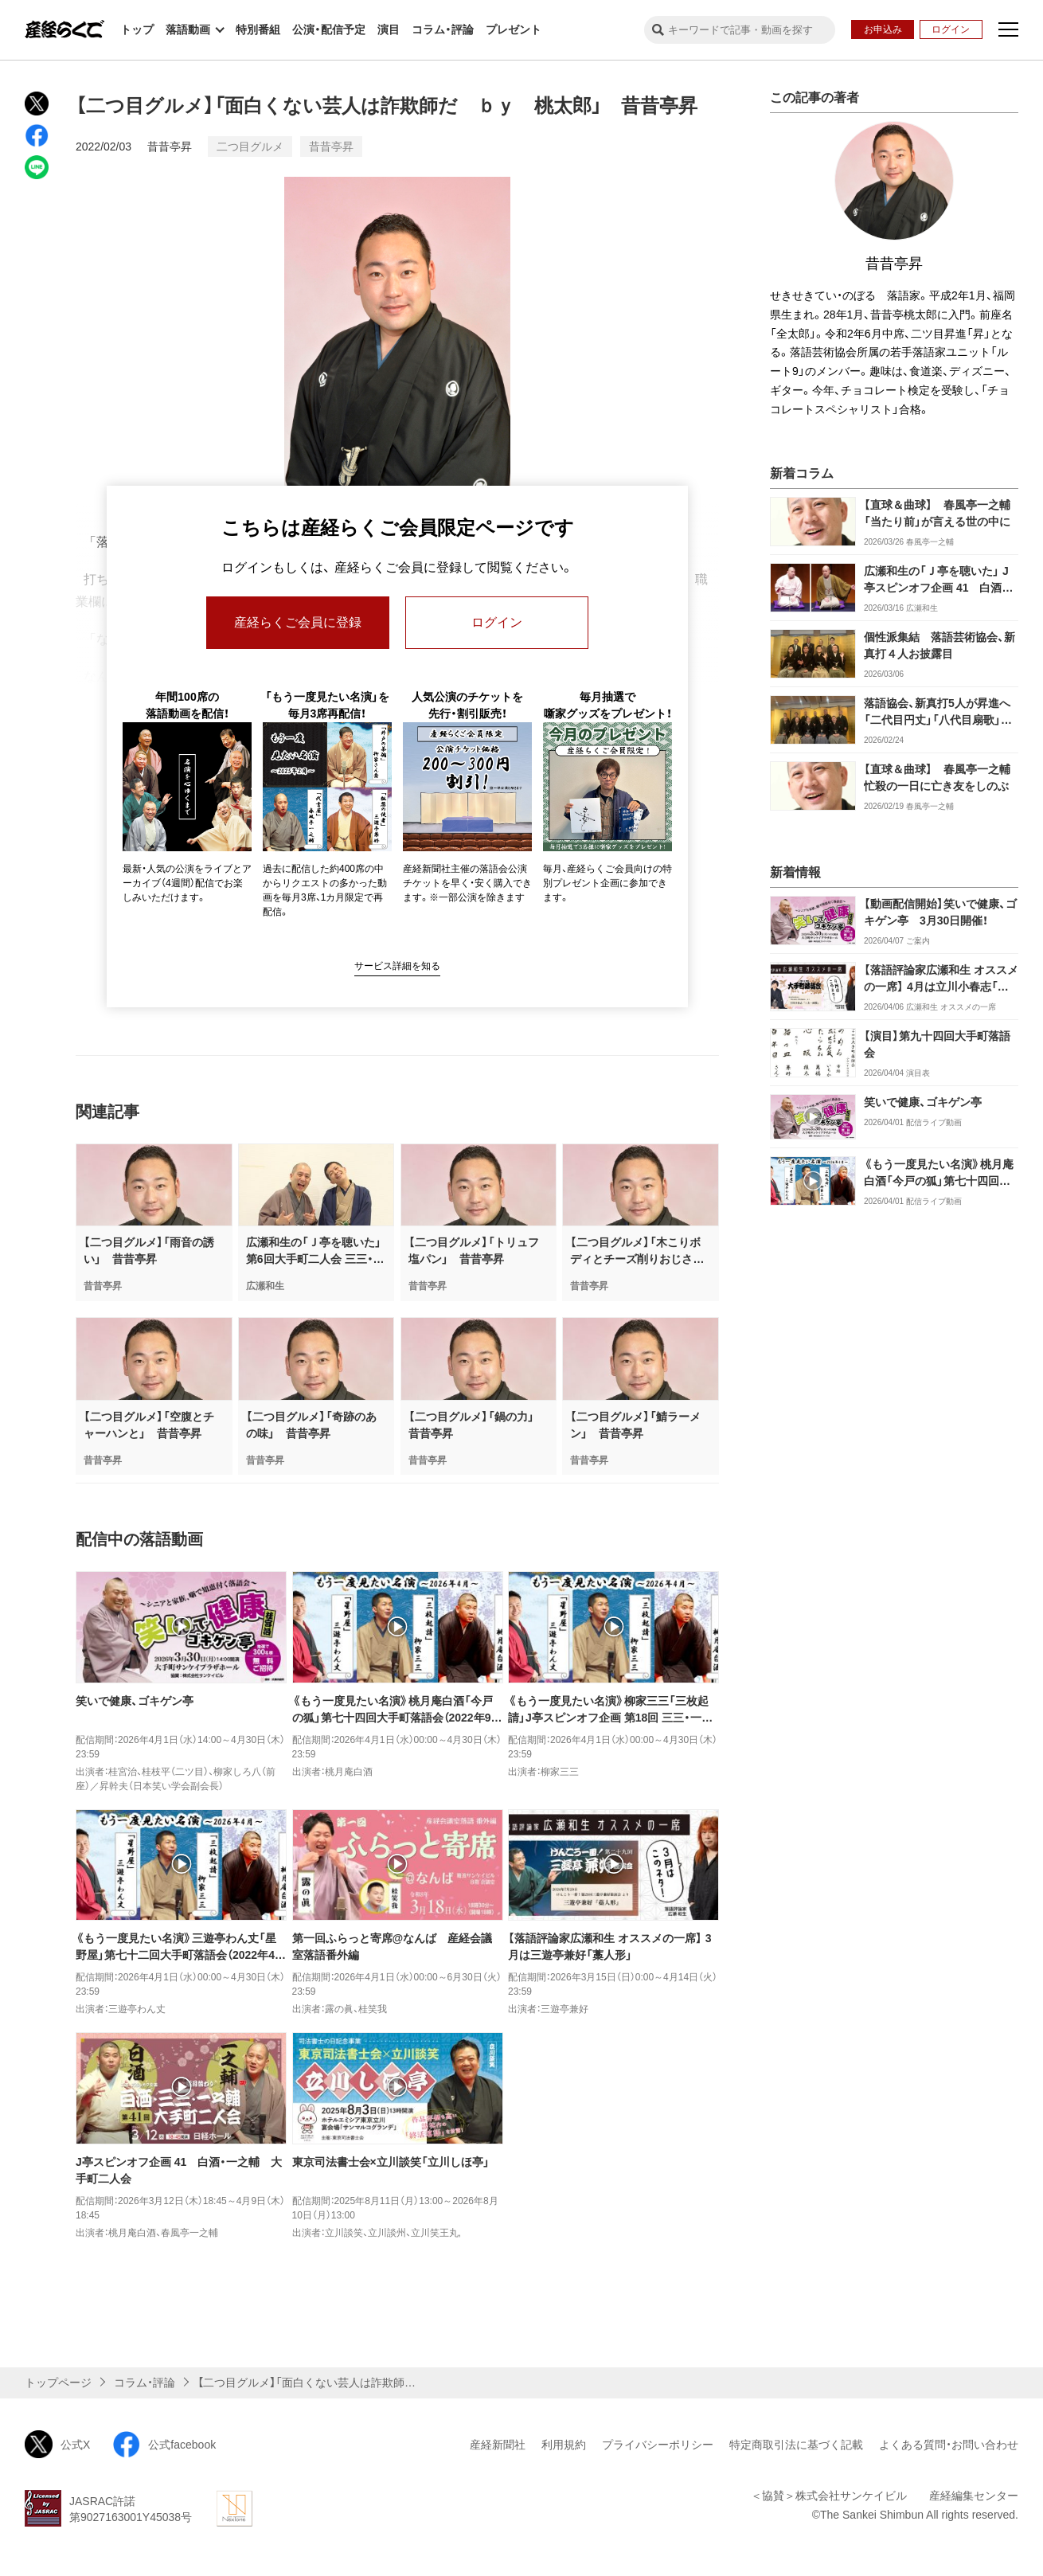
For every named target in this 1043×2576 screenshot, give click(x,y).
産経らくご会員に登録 (297, 622)
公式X (57, 2444)
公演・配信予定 (328, 29)
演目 (388, 29)
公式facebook (164, 2444)
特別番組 (258, 29)
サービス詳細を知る (397, 965)
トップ (137, 29)
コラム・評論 (443, 29)
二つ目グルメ (250, 146)
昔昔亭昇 (169, 146)
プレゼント (513, 29)
